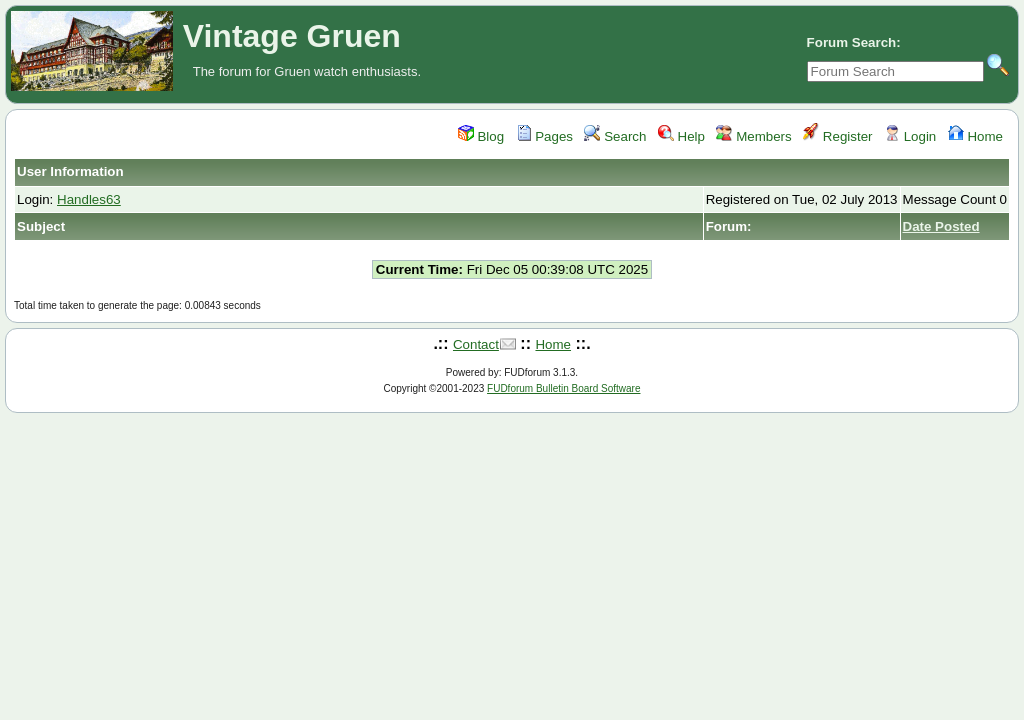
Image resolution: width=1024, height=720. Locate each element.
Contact (476, 344)
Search (615, 136)
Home (975, 136)
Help (681, 136)
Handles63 (89, 199)
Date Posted (941, 226)
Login (910, 136)
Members (753, 136)
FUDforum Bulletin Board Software (563, 388)
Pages (545, 136)
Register (837, 136)
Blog (481, 136)
